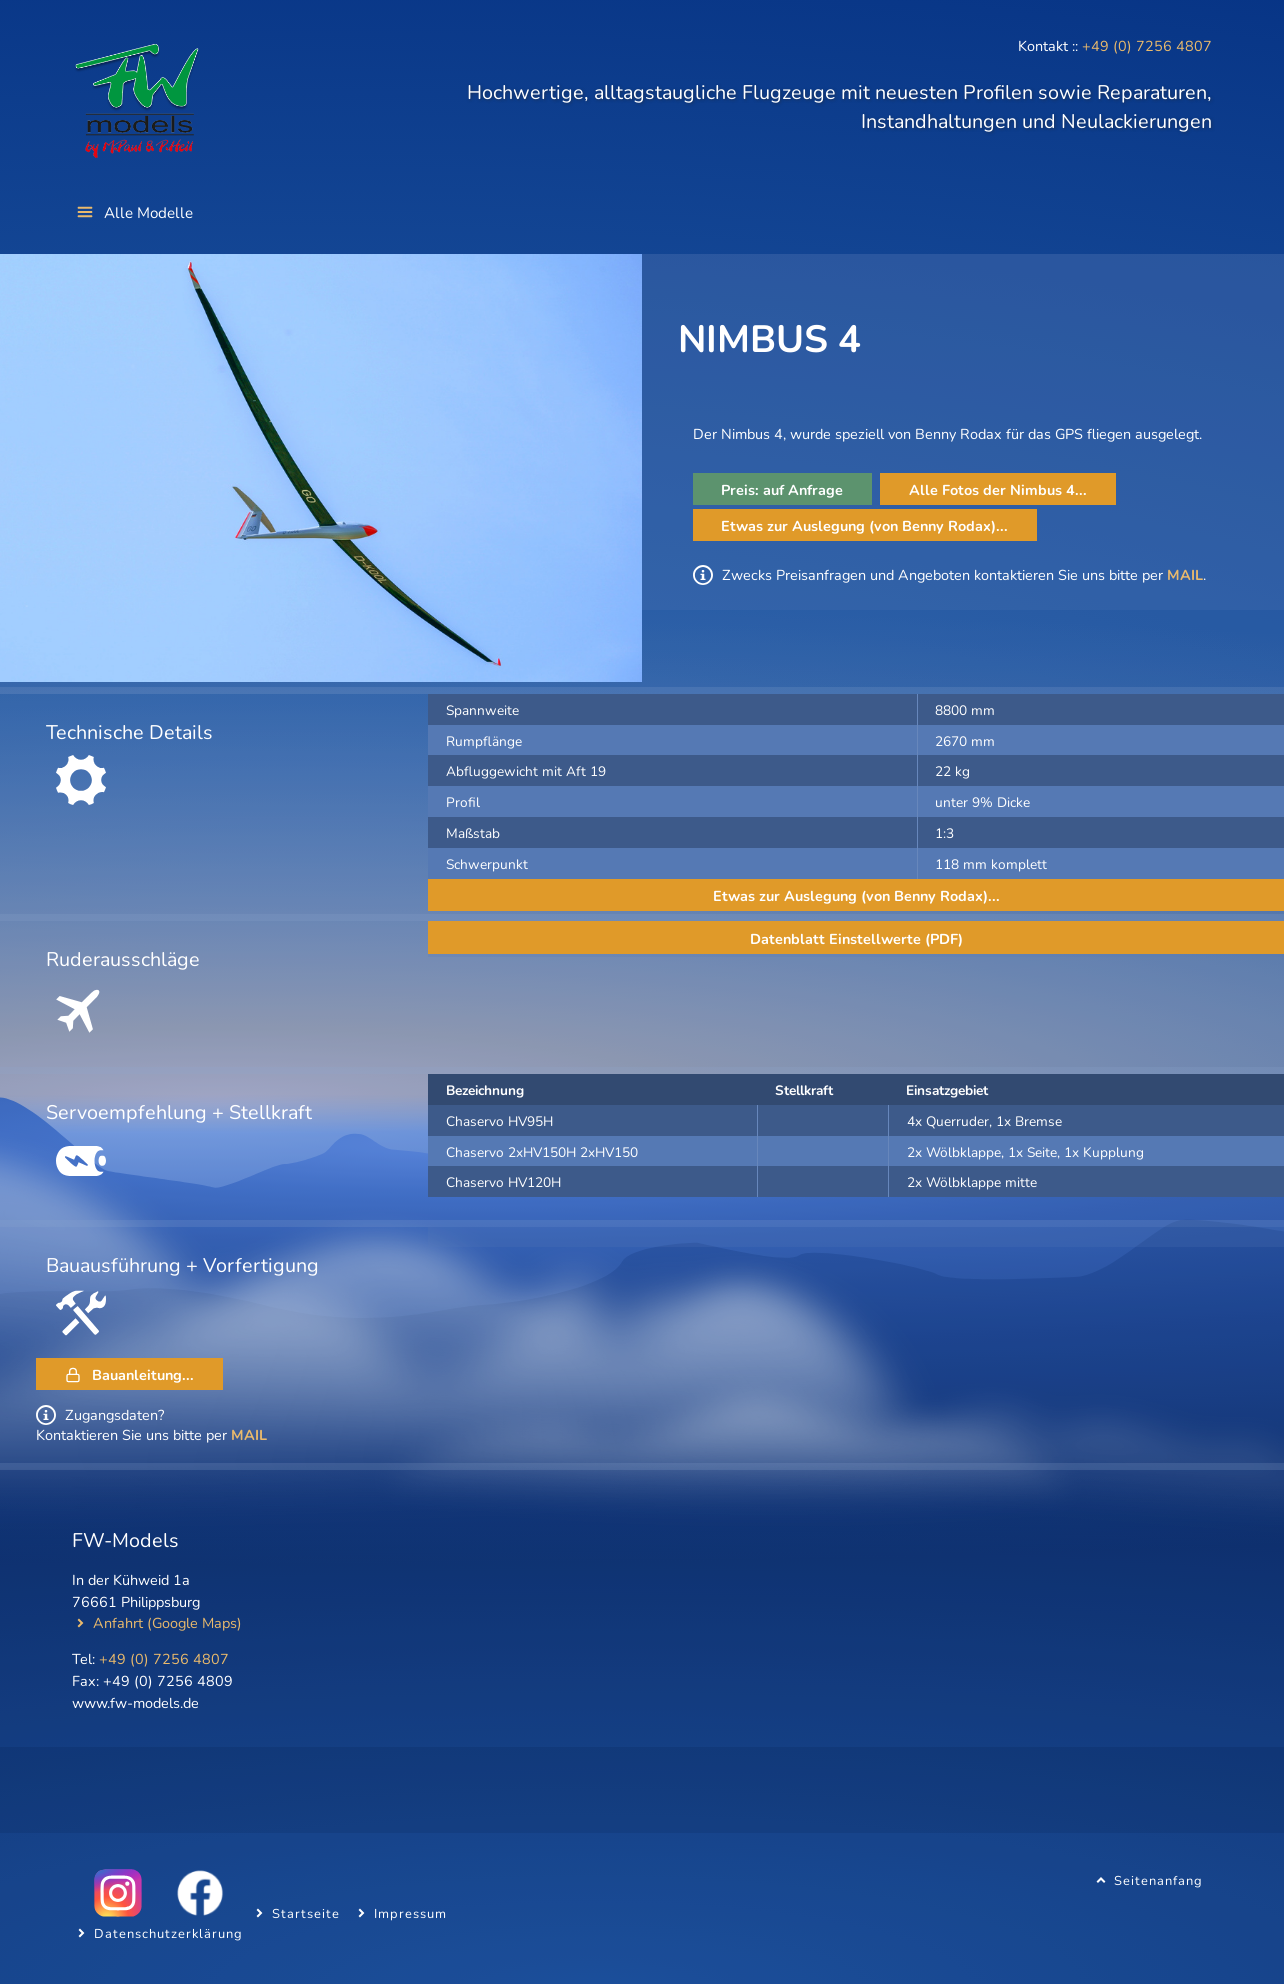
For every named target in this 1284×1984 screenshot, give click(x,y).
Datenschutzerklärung (168, 1933)
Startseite (306, 1913)
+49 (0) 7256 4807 (1147, 46)
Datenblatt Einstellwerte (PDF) (856, 939)
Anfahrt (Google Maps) (167, 1623)
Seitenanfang (1158, 1880)
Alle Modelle (148, 213)
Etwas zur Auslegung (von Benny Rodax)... (864, 526)
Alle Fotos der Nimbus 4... (998, 490)
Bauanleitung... (143, 1375)
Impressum (410, 1913)
